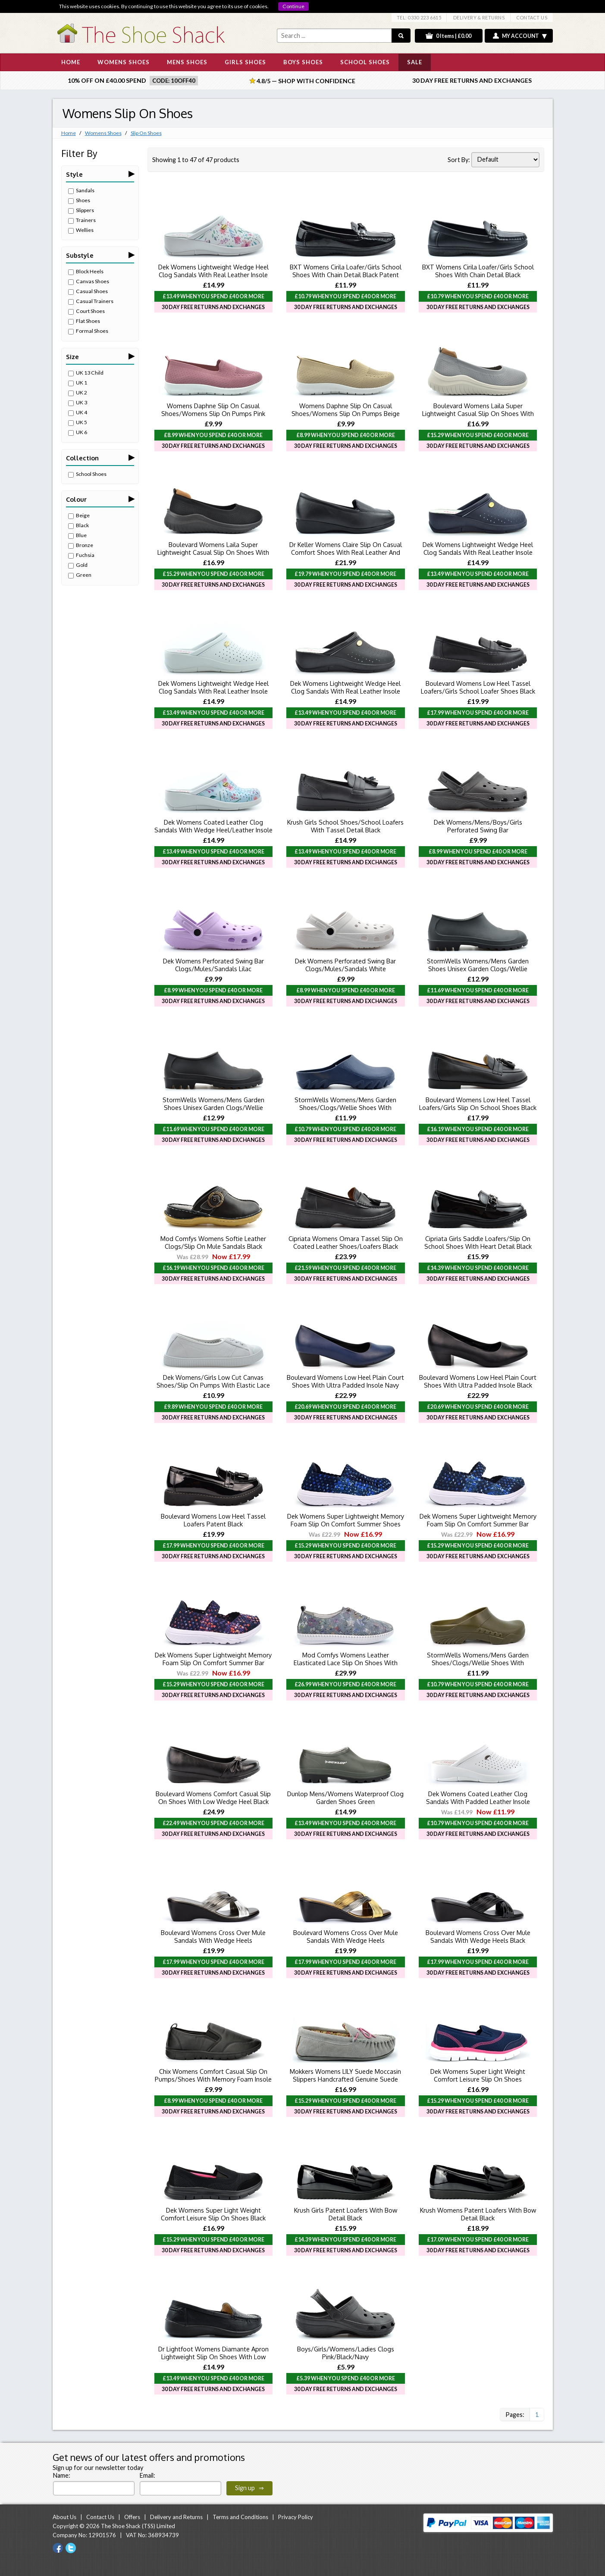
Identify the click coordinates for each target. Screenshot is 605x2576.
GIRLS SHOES (245, 62)
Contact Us (100, 2516)
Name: (61, 2475)
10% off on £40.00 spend (107, 80)
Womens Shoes (103, 133)
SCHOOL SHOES (365, 62)
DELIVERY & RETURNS (479, 17)
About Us (64, 2516)
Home (68, 133)
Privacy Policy (295, 2516)
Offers (132, 2516)
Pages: (514, 2414)
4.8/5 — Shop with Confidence (302, 80)
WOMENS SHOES (123, 62)
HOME (70, 62)
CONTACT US (532, 17)
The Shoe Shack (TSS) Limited (138, 2526)
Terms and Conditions (240, 2516)
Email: (147, 2475)
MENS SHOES (187, 62)
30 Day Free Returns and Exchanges (472, 80)
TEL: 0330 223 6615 (419, 17)
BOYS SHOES (303, 62)
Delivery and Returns (176, 2516)
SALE (414, 62)
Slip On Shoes (146, 133)
